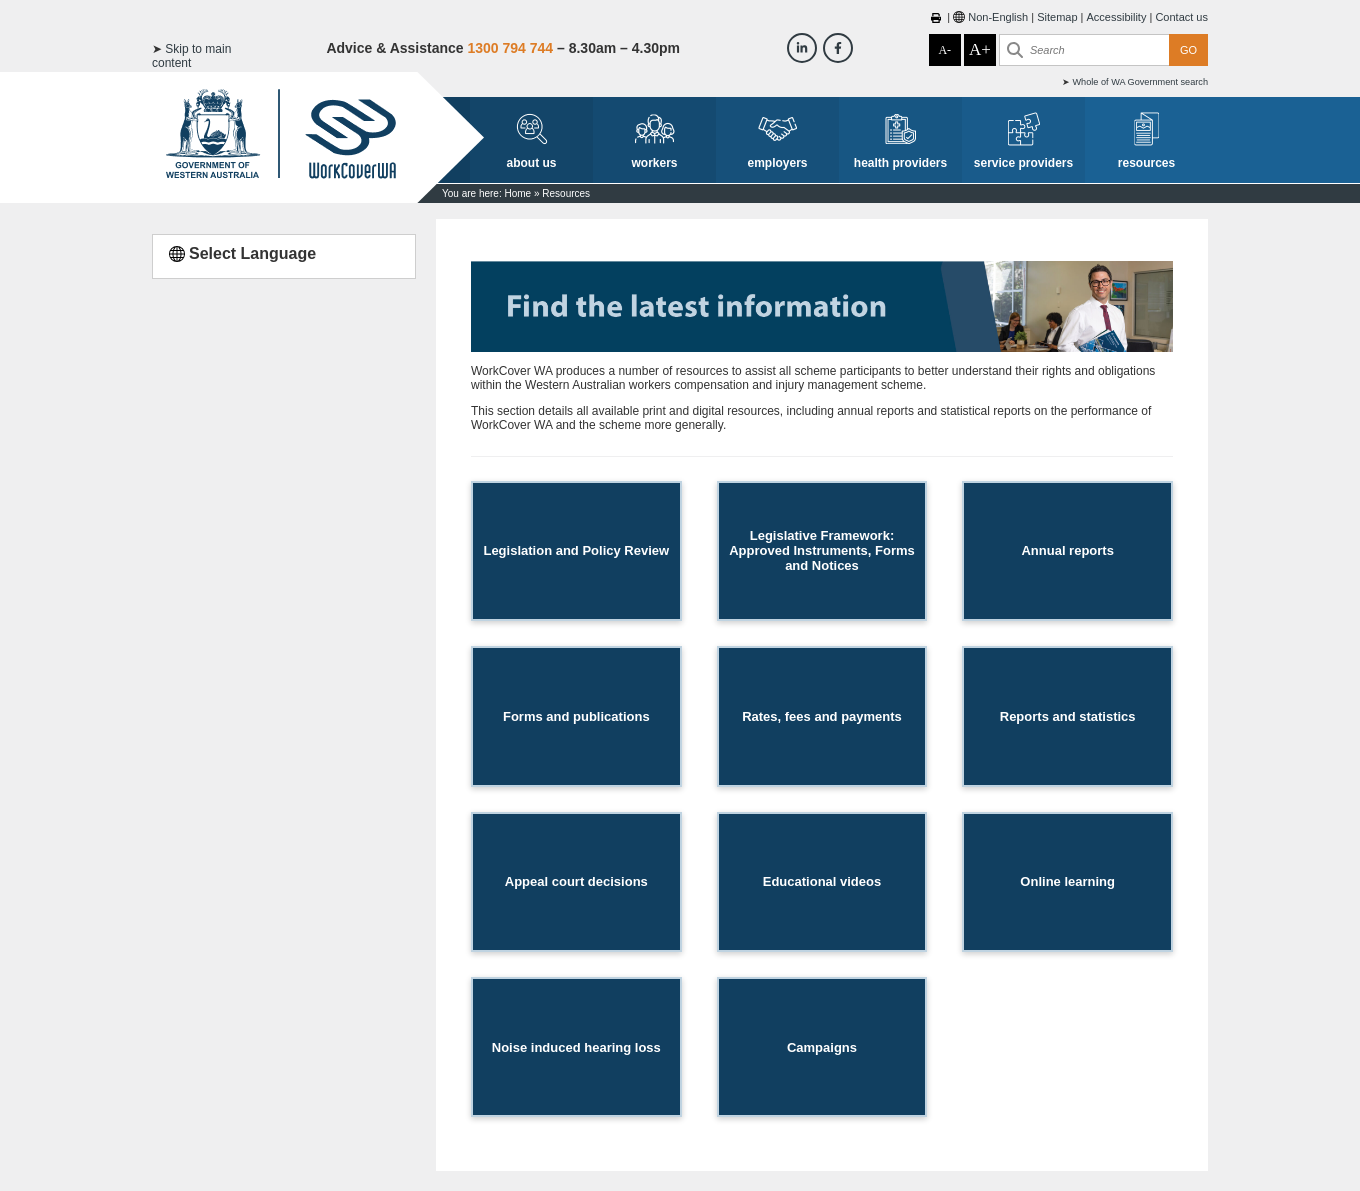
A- (944, 50)
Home (517, 193)
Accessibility (1117, 17)
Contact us (1181, 17)
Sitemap (1057, 17)
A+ (980, 49)
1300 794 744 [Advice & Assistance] (510, 48)
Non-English (998, 17)
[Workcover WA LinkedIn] (802, 48)
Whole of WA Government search (1140, 82)
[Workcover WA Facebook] (838, 48)
